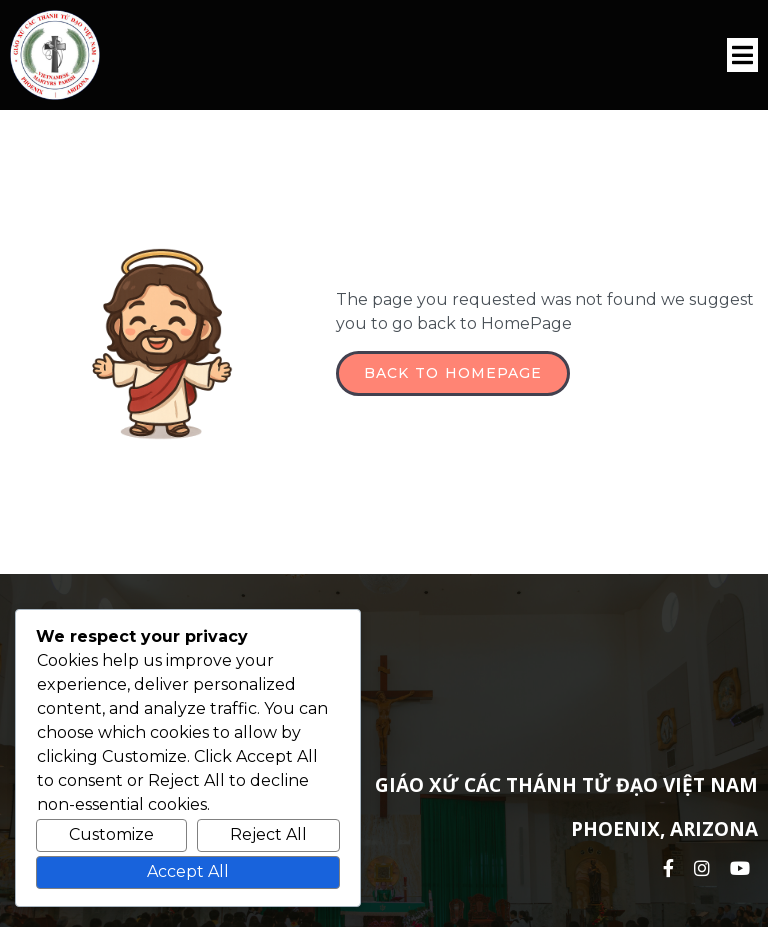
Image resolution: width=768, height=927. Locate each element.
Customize (111, 834)
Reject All (268, 834)
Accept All (188, 871)
